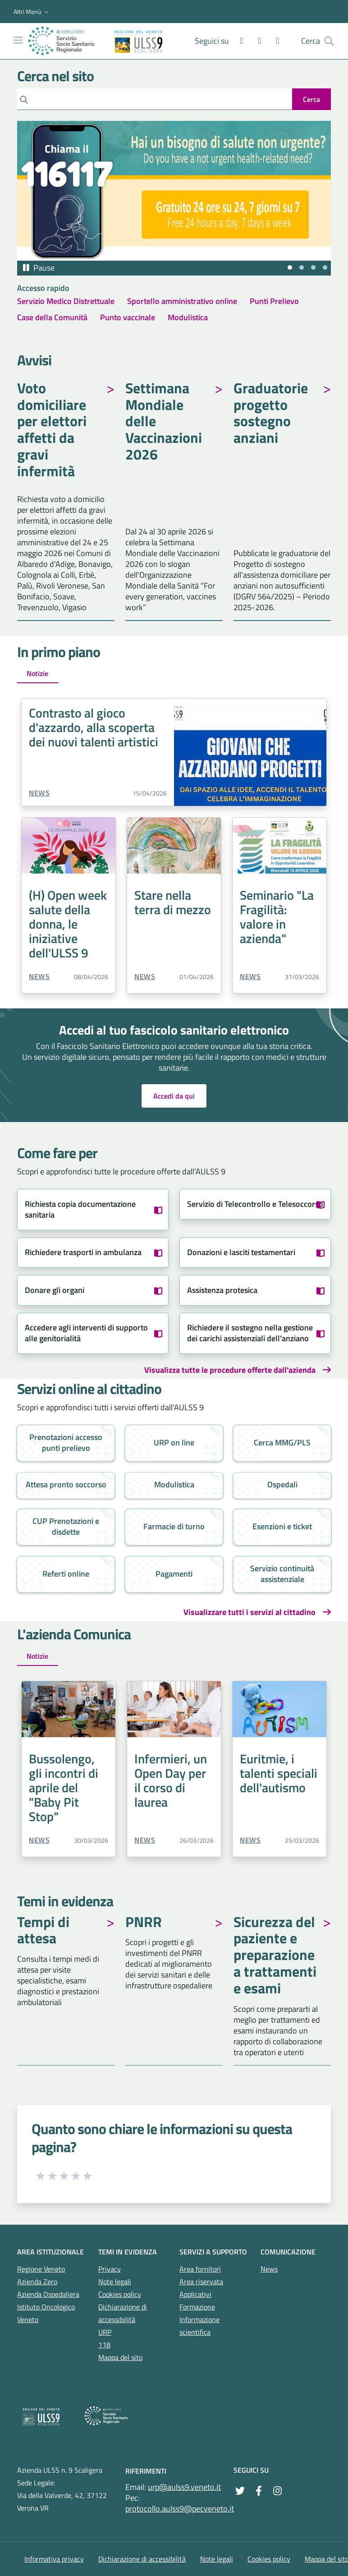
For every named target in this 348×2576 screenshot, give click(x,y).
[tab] (290, 267)
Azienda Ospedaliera (48, 2294)
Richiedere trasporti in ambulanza (83, 1252)
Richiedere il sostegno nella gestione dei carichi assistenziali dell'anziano (250, 1332)
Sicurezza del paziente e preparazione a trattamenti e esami (275, 1956)
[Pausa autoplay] (37, 268)
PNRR (143, 1923)
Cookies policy (119, 2294)
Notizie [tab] (37, 673)
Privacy (109, 2268)
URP (104, 2332)
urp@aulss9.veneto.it (184, 2487)
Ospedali (282, 1484)
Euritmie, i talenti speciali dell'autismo (278, 1773)
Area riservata (201, 2281)
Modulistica (188, 317)
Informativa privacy (54, 2558)
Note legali (114, 2281)
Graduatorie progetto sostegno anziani (271, 414)
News (39, 792)
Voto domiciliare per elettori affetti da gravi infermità (52, 431)
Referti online (65, 1574)
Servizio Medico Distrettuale (65, 301)
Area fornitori (200, 2268)
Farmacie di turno (174, 1526)
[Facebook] (238, 41)
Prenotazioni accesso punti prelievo (65, 1442)
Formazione (197, 2306)
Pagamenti (174, 1574)
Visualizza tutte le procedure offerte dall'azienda (230, 1370)
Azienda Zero (37, 2281)
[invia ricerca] (311, 99)
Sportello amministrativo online (182, 301)
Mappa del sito (120, 2357)
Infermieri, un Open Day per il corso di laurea (170, 1780)
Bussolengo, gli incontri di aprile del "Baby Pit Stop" (63, 1787)
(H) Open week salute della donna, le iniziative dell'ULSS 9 (68, 923)
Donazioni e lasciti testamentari (241, 1252)
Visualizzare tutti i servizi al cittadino (249, 1612)
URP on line (174, 1442)
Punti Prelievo (274, 301)
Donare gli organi (54, 1290)
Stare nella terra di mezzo (172, 902)
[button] (32, 11)
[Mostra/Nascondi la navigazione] (18, 40)
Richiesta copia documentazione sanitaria (80, 1209)
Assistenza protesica (222, 1290)
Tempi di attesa (43, 1931)
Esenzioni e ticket (282, 1526)
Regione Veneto (41, 2268)
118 (104, 2344)
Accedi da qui (174, 1095)
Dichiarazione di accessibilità (142, 2558)
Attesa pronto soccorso (66, 1484)
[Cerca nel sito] (329, 41)
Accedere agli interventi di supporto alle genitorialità (86, 1332)
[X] (274, 41)
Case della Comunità (52, 317)
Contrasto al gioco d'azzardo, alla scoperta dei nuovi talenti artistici (93, 727)
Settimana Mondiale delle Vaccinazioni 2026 (163, 422)
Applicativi (195, 2294)
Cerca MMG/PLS (282, 1442)
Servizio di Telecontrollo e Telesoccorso (255, 1204)
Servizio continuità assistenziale (282, 1573)
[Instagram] (256, 41)
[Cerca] (154, 99)
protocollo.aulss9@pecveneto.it (179, 2508)
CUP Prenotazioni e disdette (65, 1526)
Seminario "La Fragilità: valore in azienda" (277, 916)
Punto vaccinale (127, 317)
